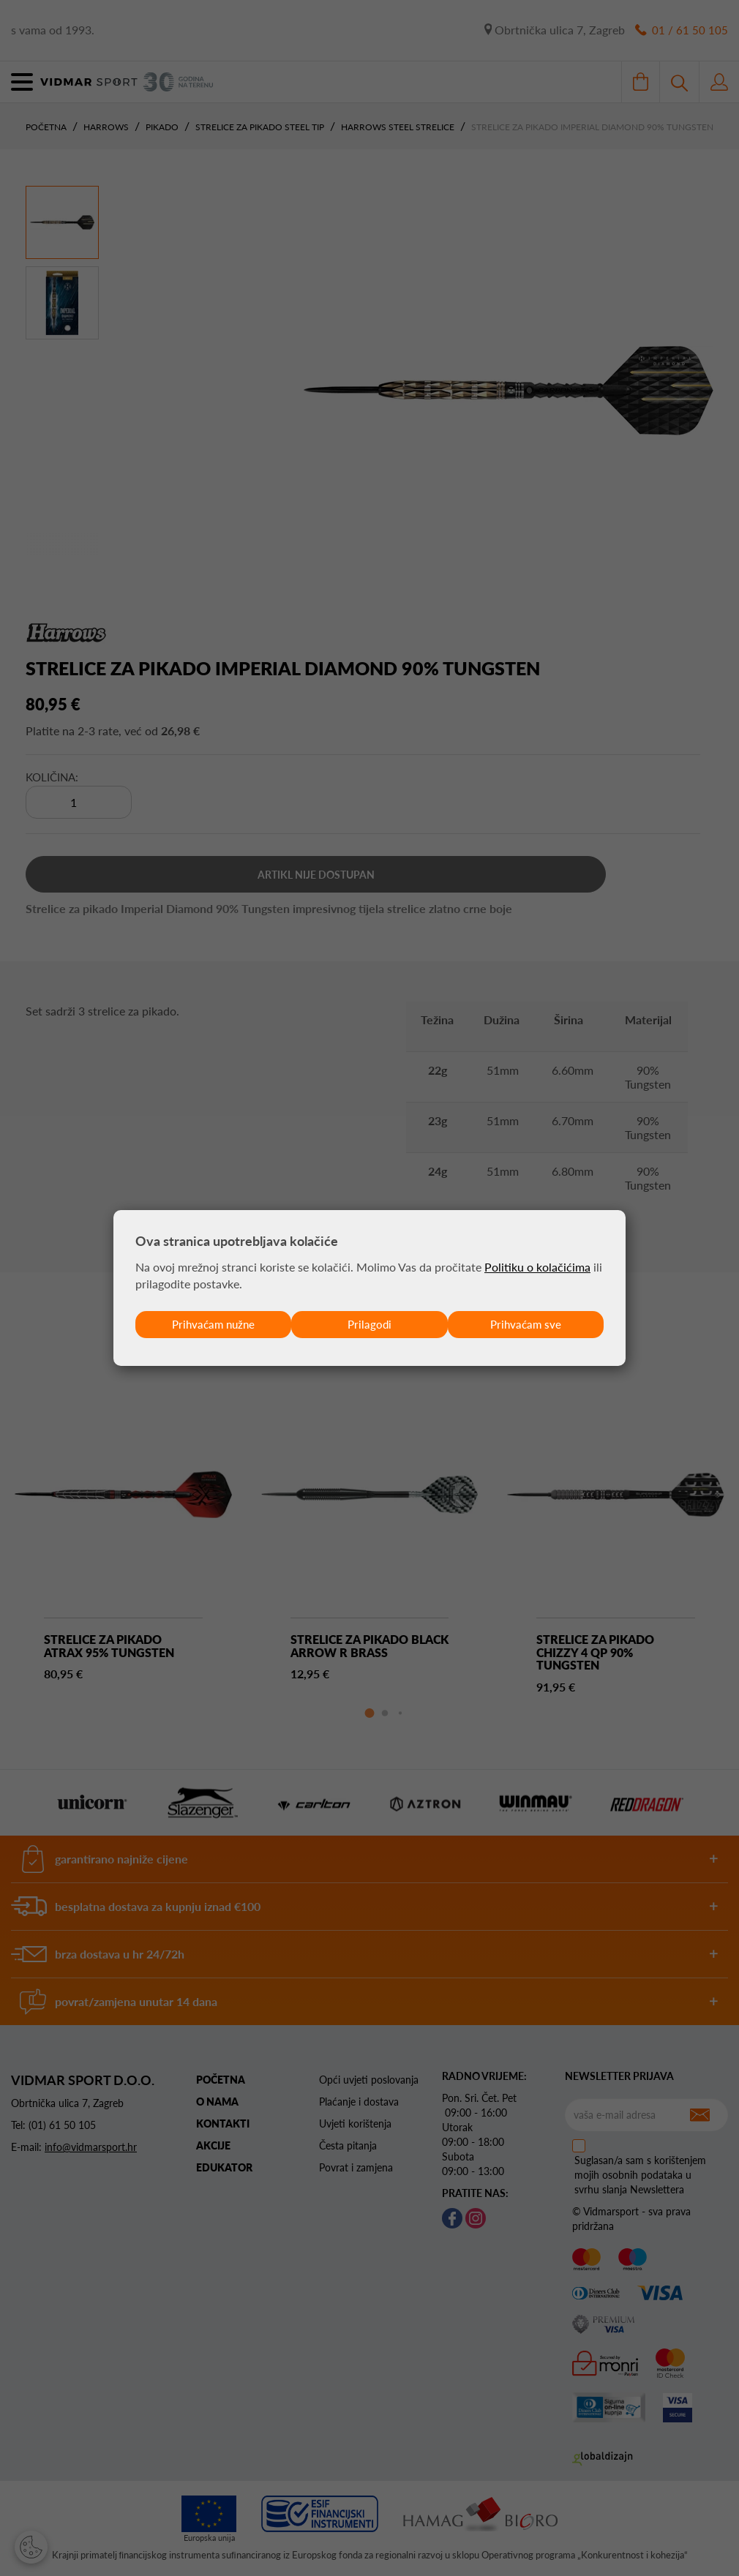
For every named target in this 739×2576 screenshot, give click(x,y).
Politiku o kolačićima (537, 1266)
